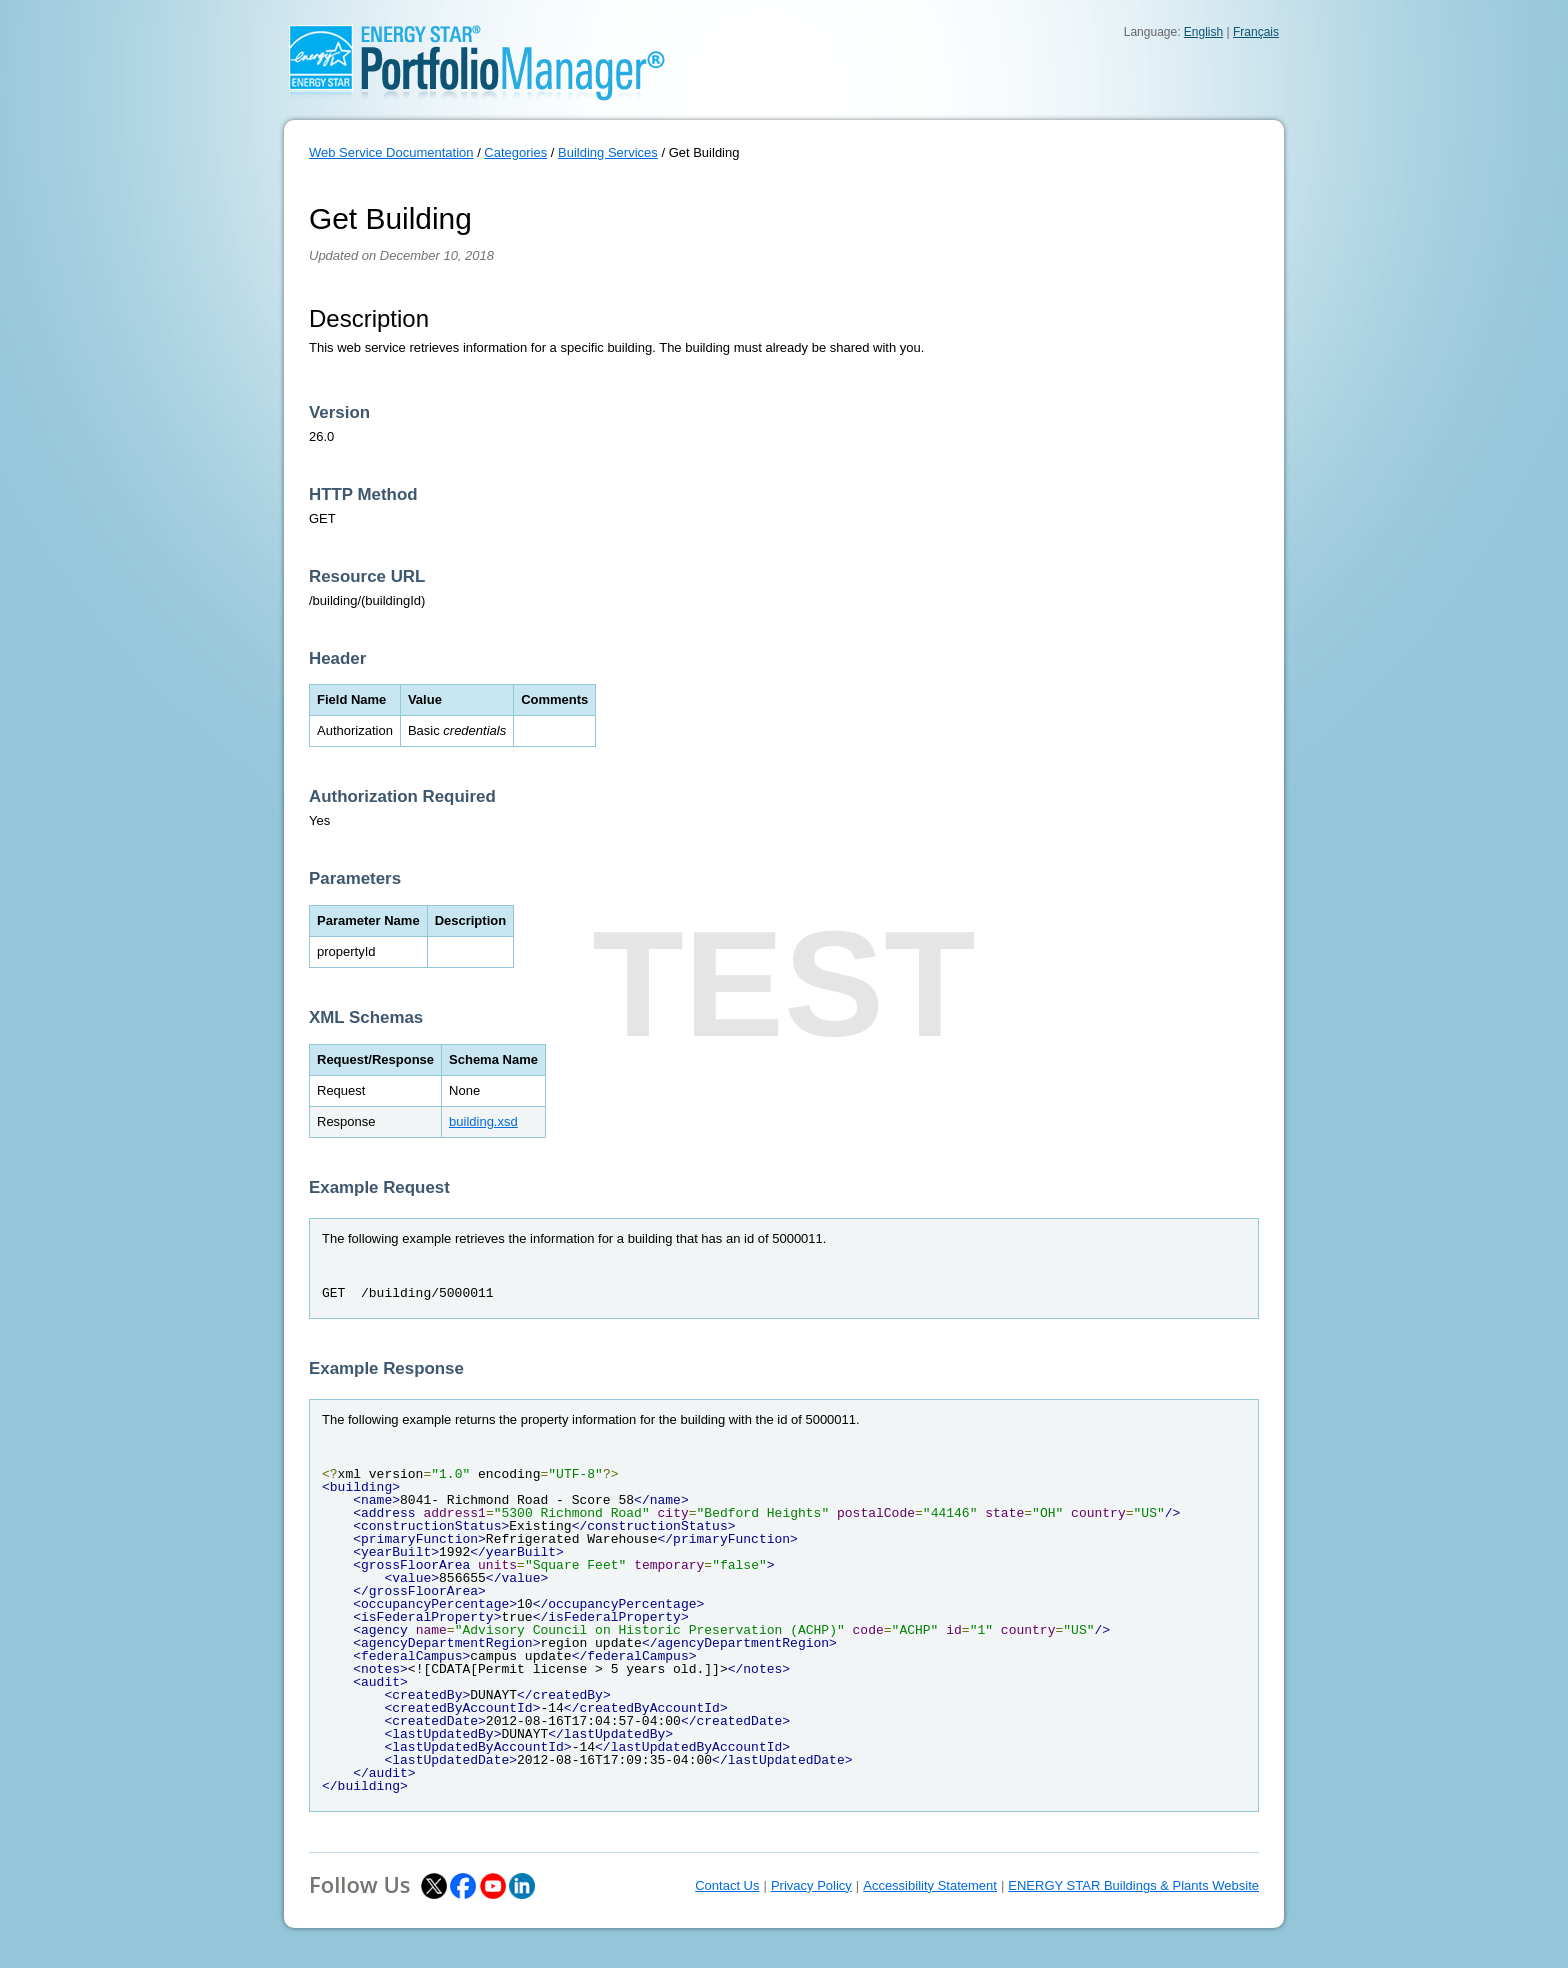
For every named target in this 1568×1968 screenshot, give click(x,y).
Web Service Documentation (391, 152)
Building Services (608, 152)
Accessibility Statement (930, 1885)
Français (1256, 32)
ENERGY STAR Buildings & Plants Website (1133, 1885)
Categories (515, 152)
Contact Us (727, 1885)
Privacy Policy (811, 1885)
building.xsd (483, 1121)
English (1203, 32)
